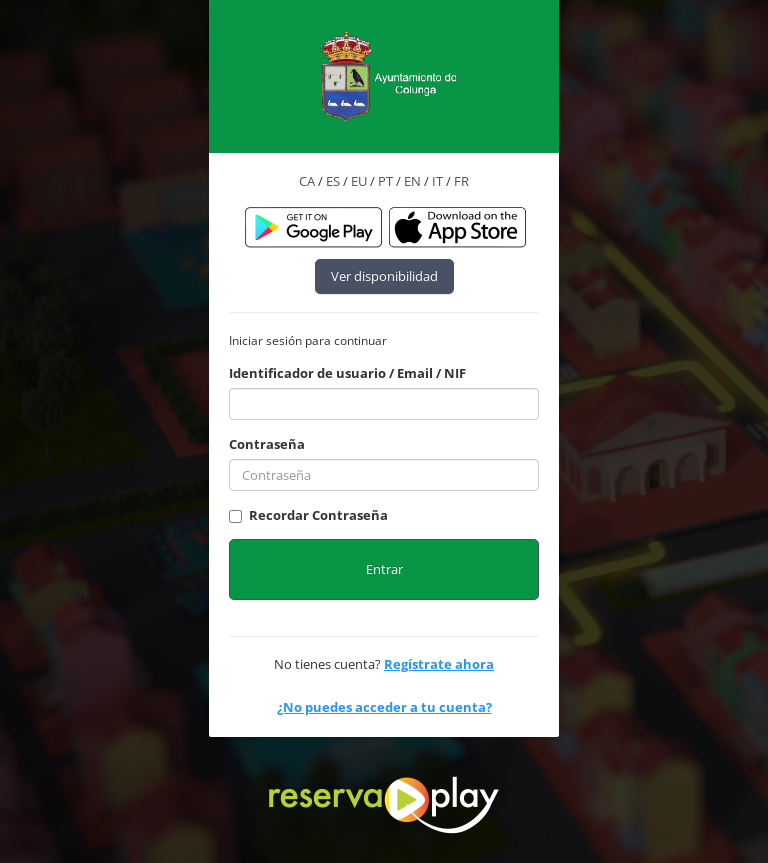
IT (437, 181)
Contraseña (267, 444)
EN (412, 181)
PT (385, 181)
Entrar (384, 569)
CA (307, 181)
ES (333, 181)
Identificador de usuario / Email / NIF (347, 373)
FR (461, 181)
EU (359, 181)
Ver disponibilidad (384, 276)
